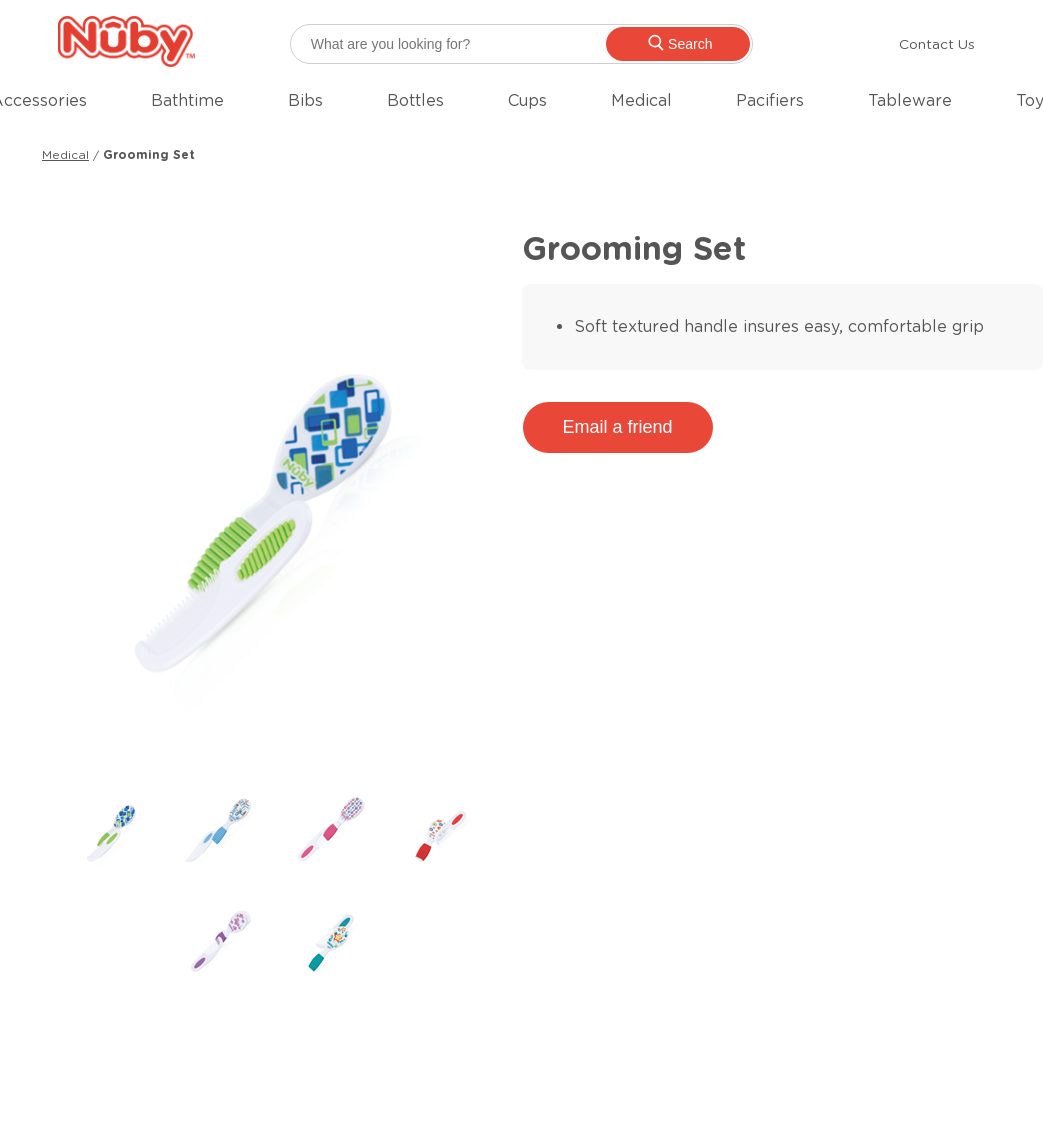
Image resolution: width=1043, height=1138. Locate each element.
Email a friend (618, 427)
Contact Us (937, 44)
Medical (65, 154)
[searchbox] (522, 44)
